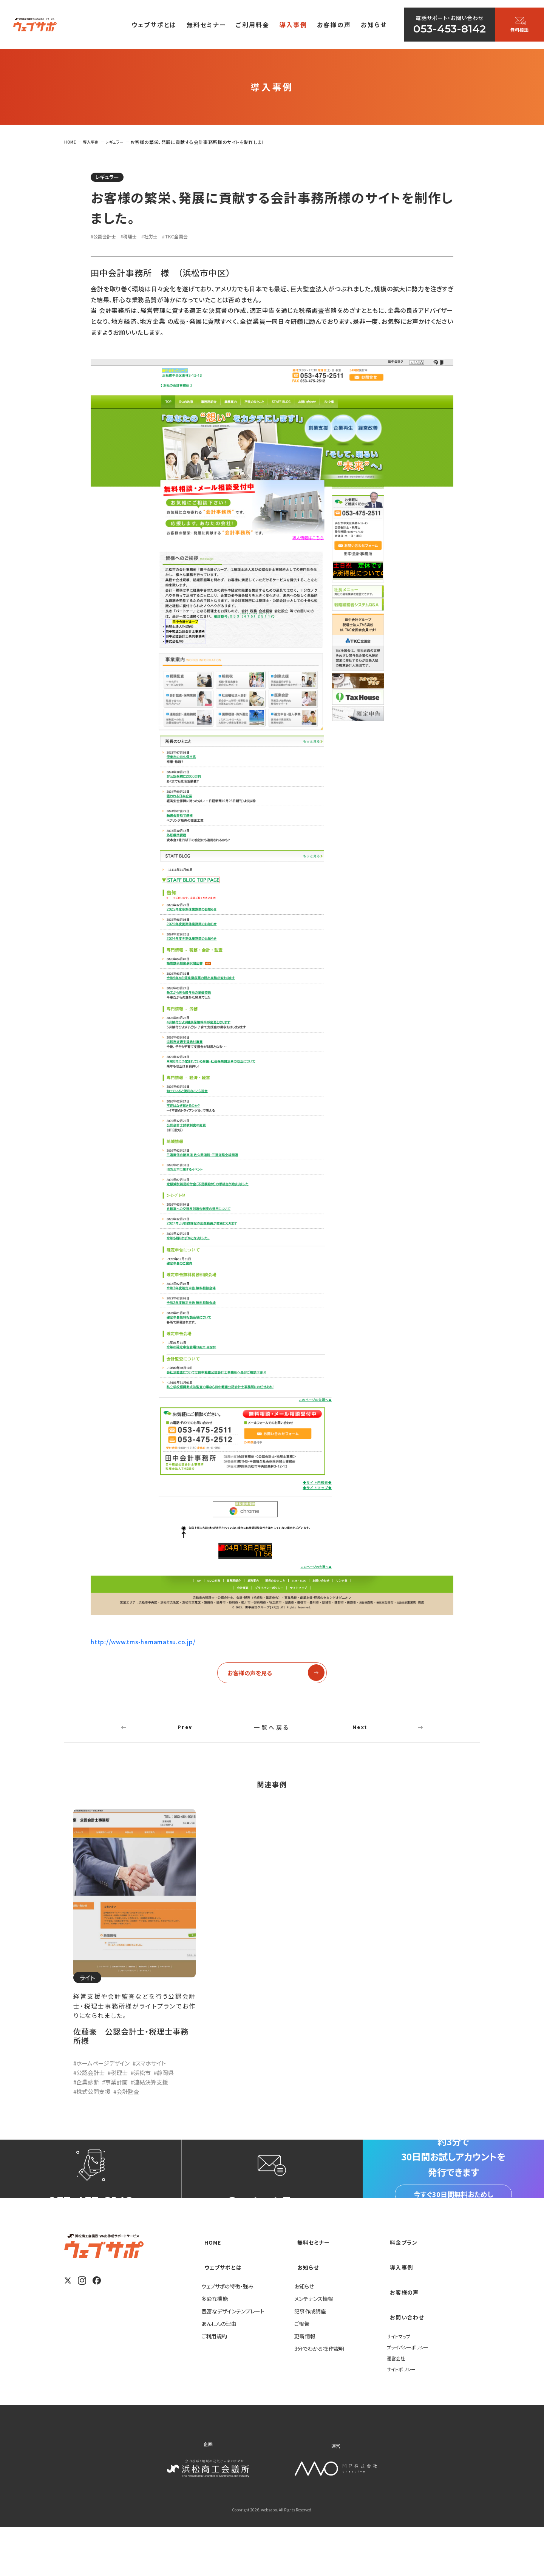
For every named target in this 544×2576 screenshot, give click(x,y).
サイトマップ (400, 2385)
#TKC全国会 (193, 238)
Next (360, 1735)
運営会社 (397, 2407)
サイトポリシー (403, 2417)
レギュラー (112, 177)
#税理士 (137, 238)
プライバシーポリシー (411, 2396)
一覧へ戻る (272, 1735)
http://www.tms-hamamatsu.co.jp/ (144, 1643)
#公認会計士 (106, 238)
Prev (185, 1735)
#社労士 (162, 238)
